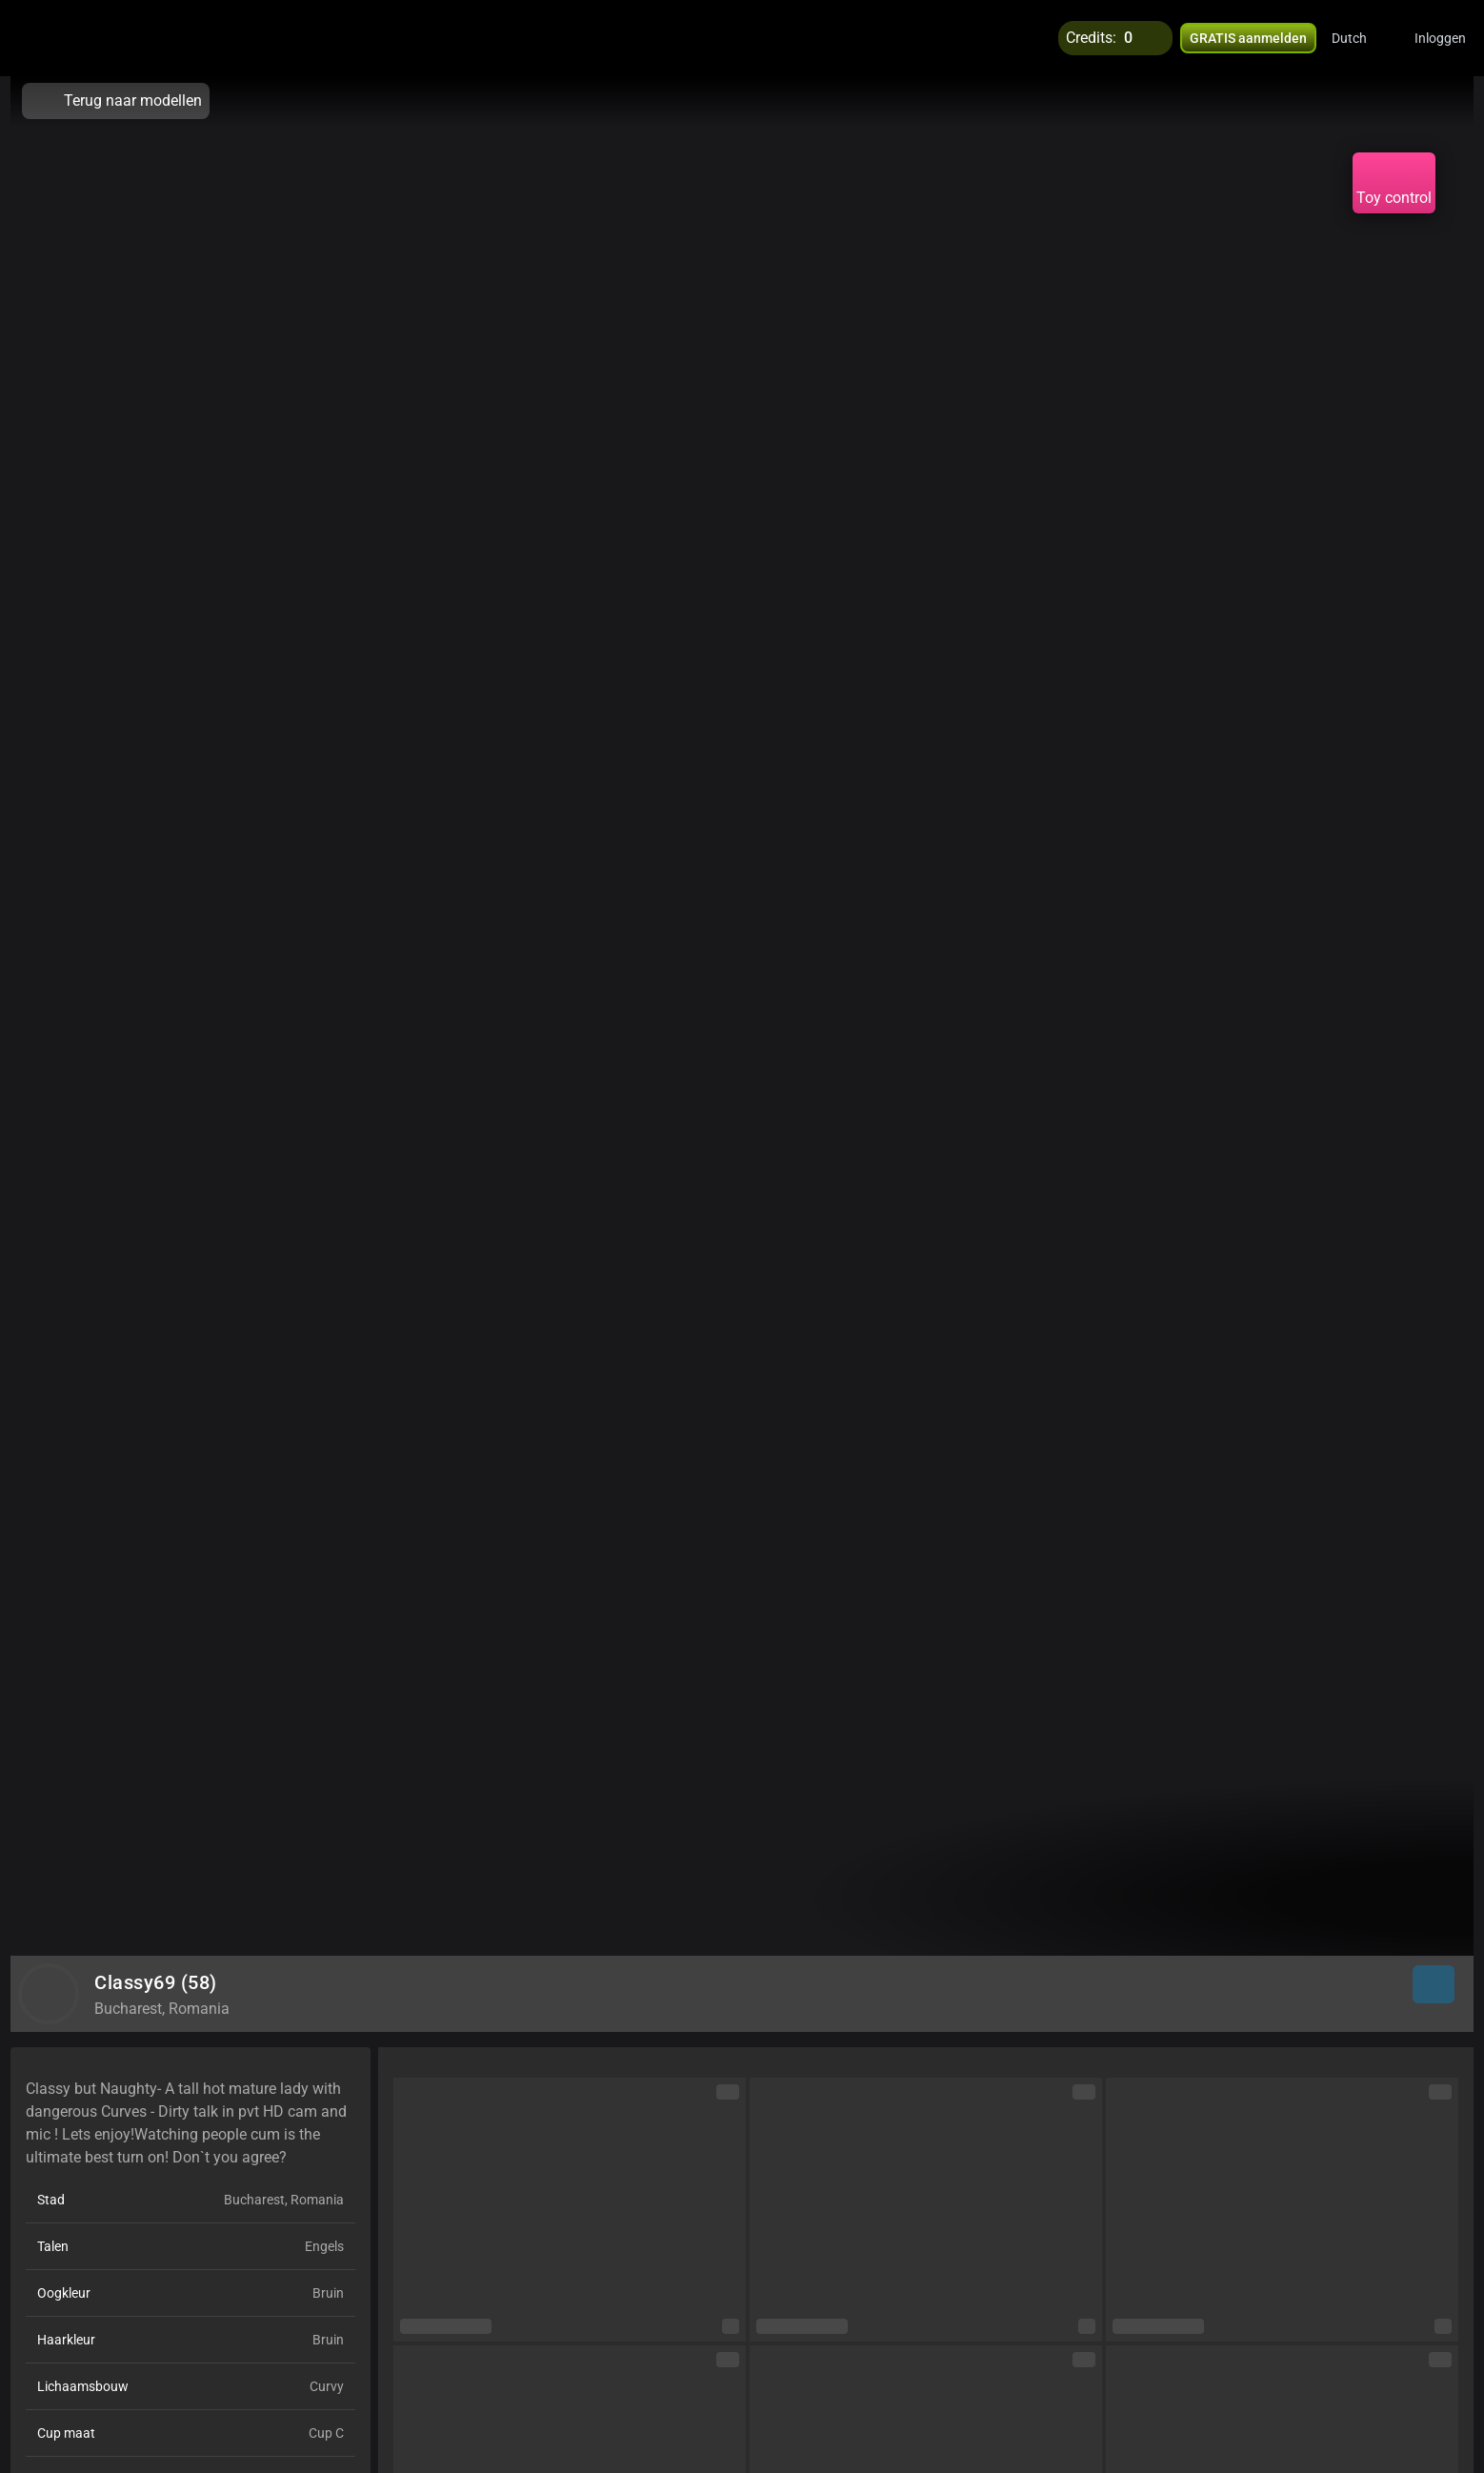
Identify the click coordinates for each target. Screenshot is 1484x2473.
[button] (1361, 38)
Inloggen (1440, 38)
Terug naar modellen (116, 101)
